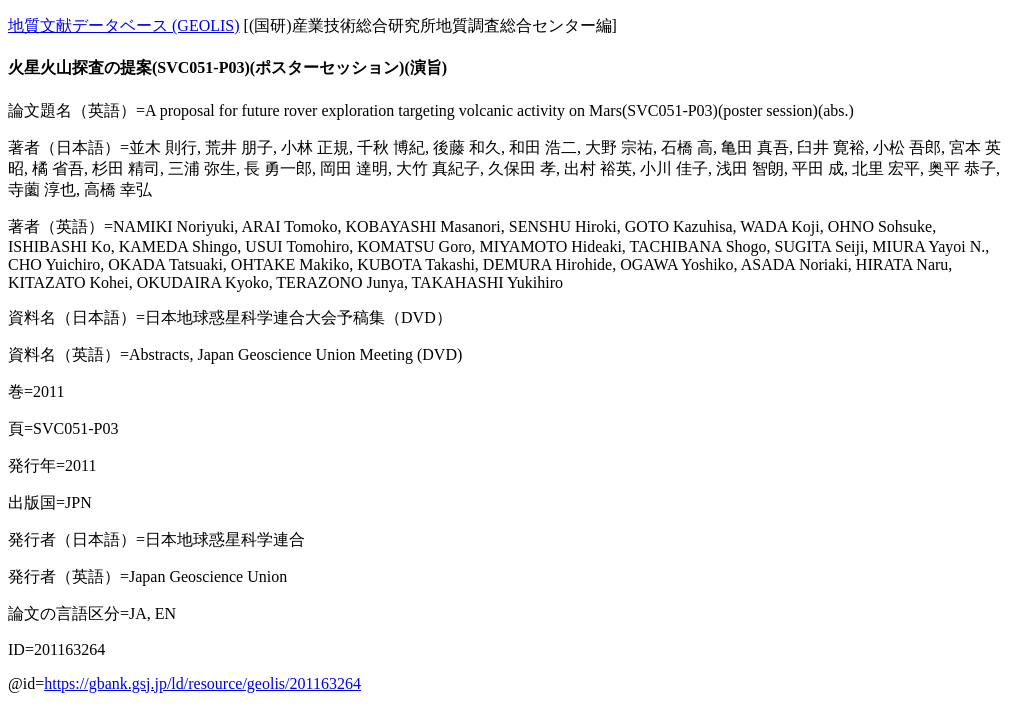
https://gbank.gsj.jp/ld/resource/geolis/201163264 (202, 683)
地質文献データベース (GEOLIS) (124, 25)
